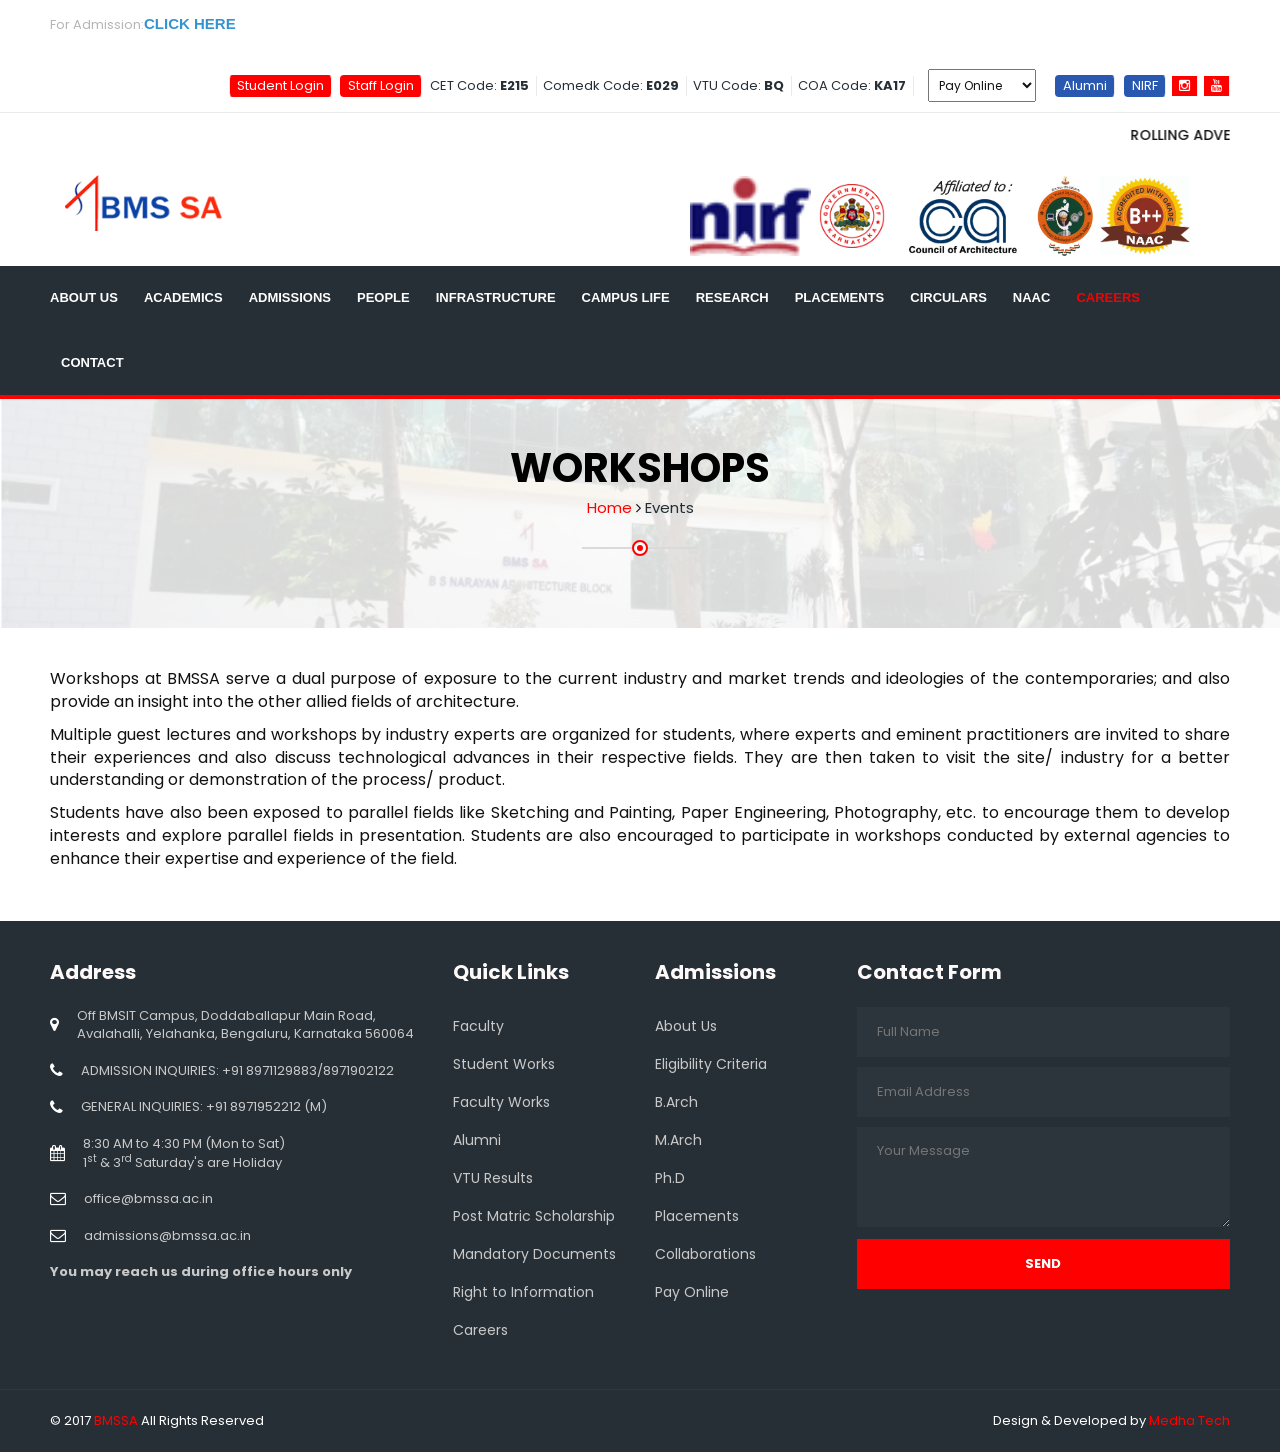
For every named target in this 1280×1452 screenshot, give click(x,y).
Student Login (280, 84)
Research (732, 297)
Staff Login (381, 84)
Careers (1108, 297)
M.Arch (678, 1140)
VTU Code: (738, 85)
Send (1043, 1263)
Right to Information (523, 1292)
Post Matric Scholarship (534, 1216)
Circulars (948, 297)
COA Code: (852, 85)
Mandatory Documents (534, 1254)
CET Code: (479, 85)
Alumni (1085, 84)
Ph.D (670, 1178)
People (383, 297)
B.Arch (676, 1102)
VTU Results (493, 1178)
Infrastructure (496, 297)
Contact (92, 362)
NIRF (1145, 84)
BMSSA (116, 1420)
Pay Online (692, 1292)
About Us (84, 297)
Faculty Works (501, 1102)
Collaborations (705, 1254)
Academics (183, 297)
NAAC (1032, 297)
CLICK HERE (190, 23)
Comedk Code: (611, 85)
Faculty (478, 1026)
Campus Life (626, 297)
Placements (840, 297)
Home (609, 507)
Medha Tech (1189, 1420)
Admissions (290, 297)
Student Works (504, 1064)
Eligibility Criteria (711, 1064)
